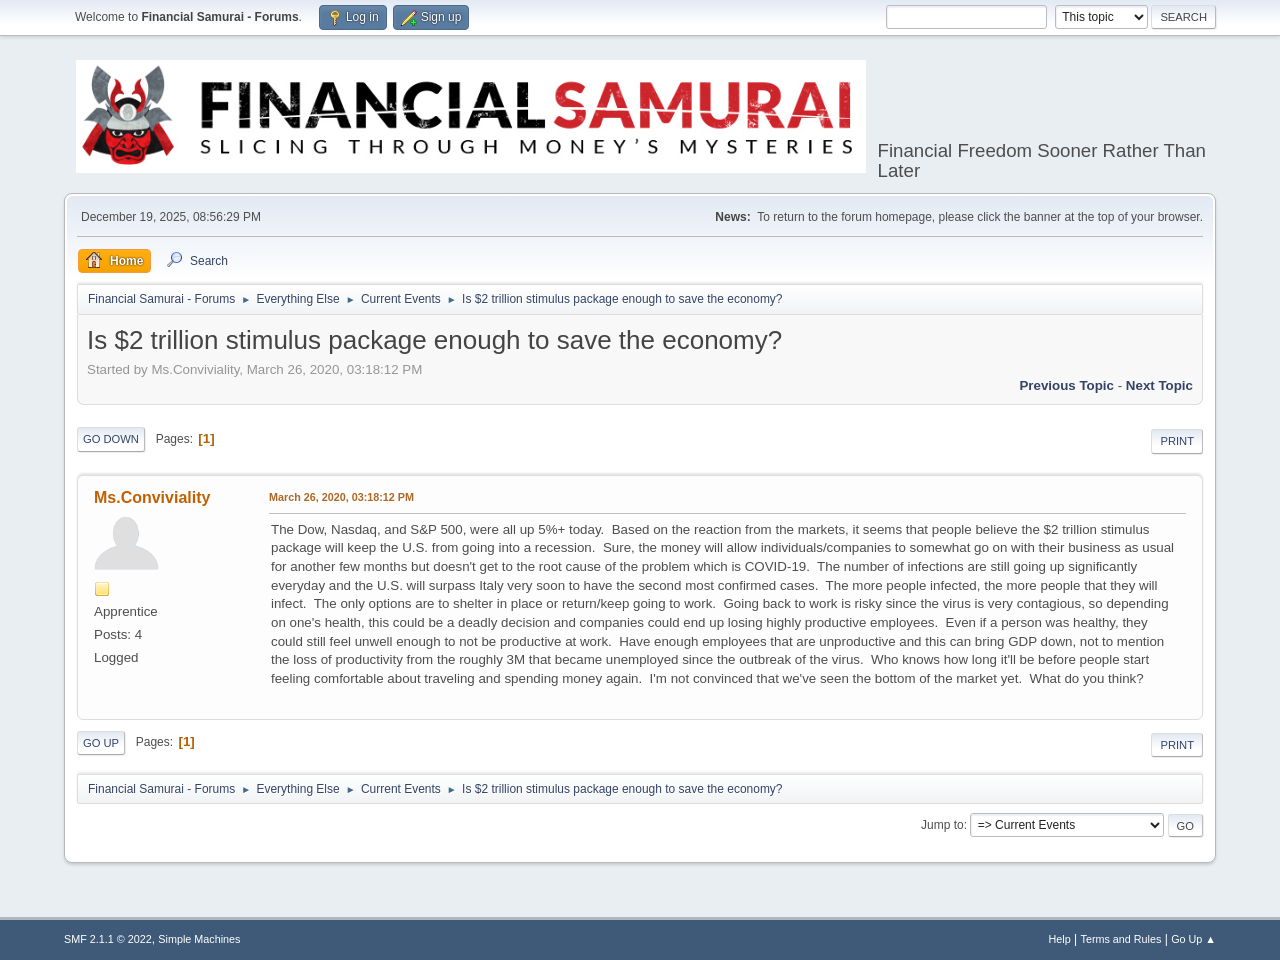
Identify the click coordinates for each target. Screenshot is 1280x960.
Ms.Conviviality (152, 497)
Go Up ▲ (1193, 939)
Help (1060, 939)
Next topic (1159, 385)
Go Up (101, 743)
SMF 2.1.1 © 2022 (108, 939)
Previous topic (1066, 385)
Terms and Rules (1121, 939)
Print (1177, 441)
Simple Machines (199, 939)
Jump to (942, 825)
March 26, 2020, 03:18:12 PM (341, 497)
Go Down (111, 439)
